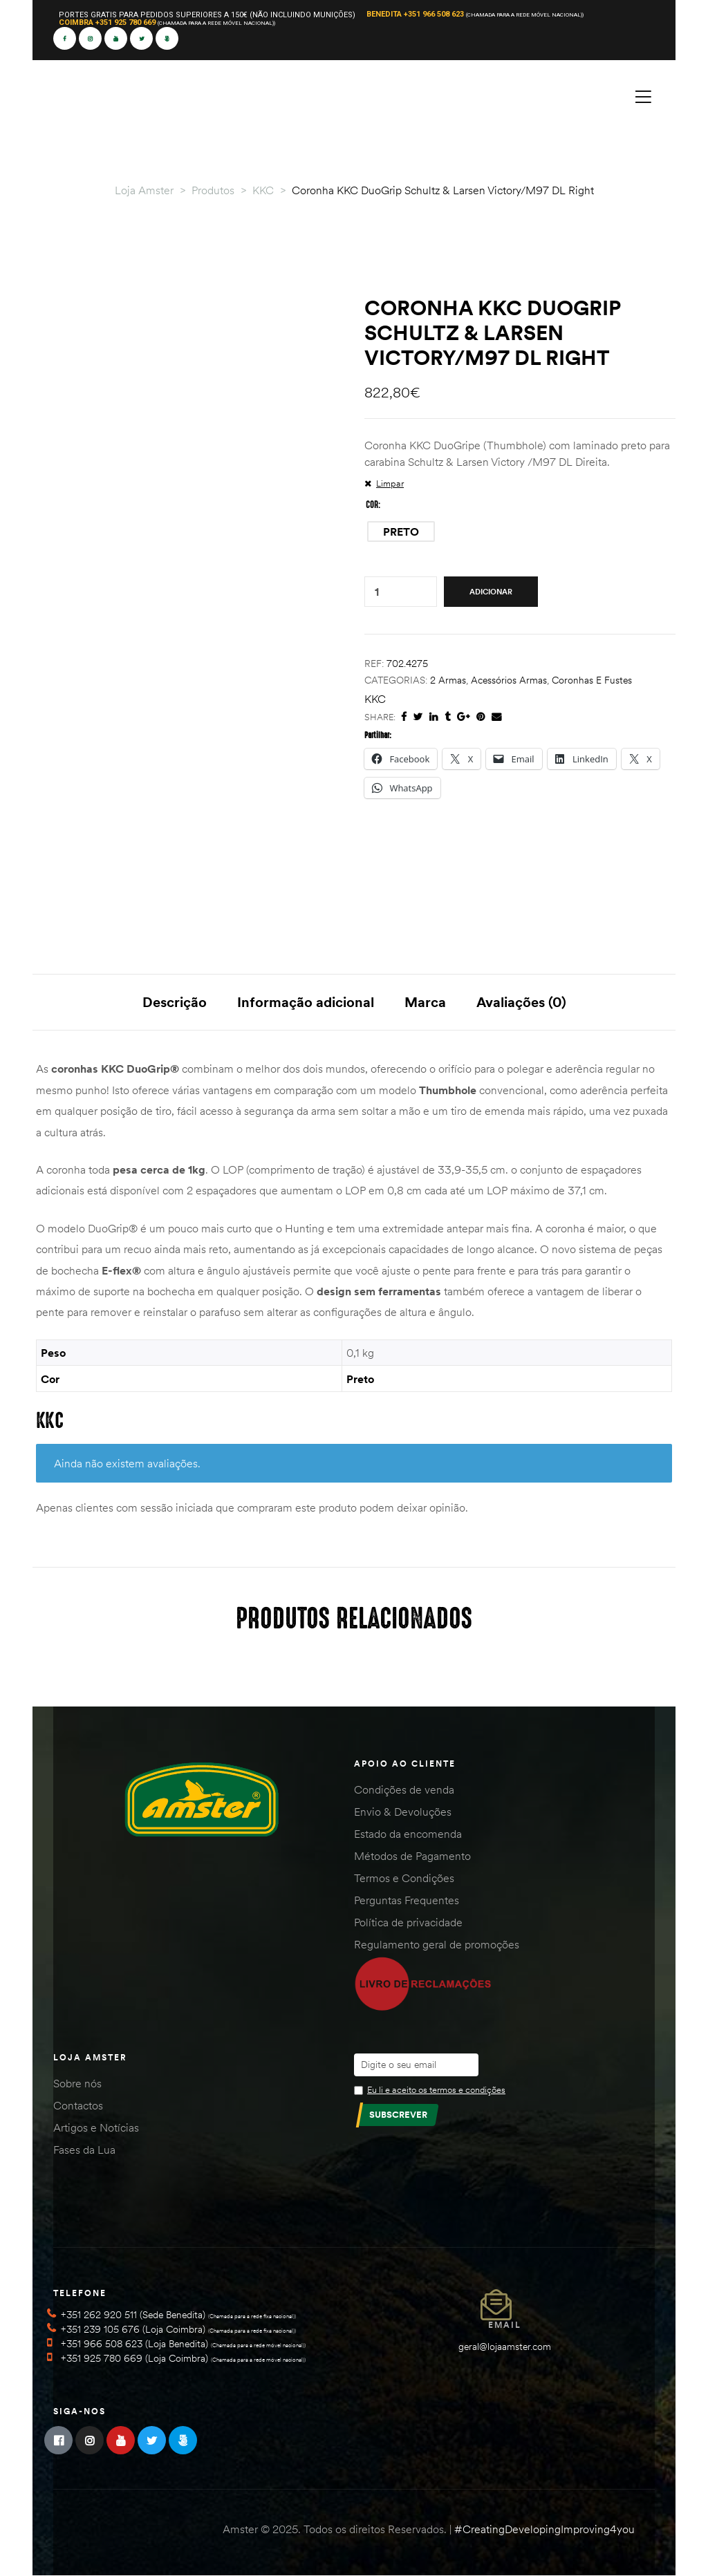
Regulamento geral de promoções (436, 1944)
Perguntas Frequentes (406, 1900)
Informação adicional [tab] (305, 1001)
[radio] (401, 531)
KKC (375, 699)
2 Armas (448, 680)
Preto (360, 1379)
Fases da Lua (84, 2149)
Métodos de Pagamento (412, 1856)
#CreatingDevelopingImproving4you (544, 2529)
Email (504, 2325)
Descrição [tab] (174, 1001)
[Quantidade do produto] (377, 592)
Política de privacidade (408, 1922)
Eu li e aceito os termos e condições (436, 2089)
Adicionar (490, 591)
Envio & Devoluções (402, 1811)
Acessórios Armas (509, 680)
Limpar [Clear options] (390, 483)
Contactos (78, 2105)
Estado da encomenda (408, 1834)
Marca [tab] (425, 1001)
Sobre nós (77, 2083)
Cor (372, 504)
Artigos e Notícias (96, 2127)
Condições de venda (404, 1789)
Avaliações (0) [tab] (521, 1001)
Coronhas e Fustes (592, 680)
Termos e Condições (404, 1878)
